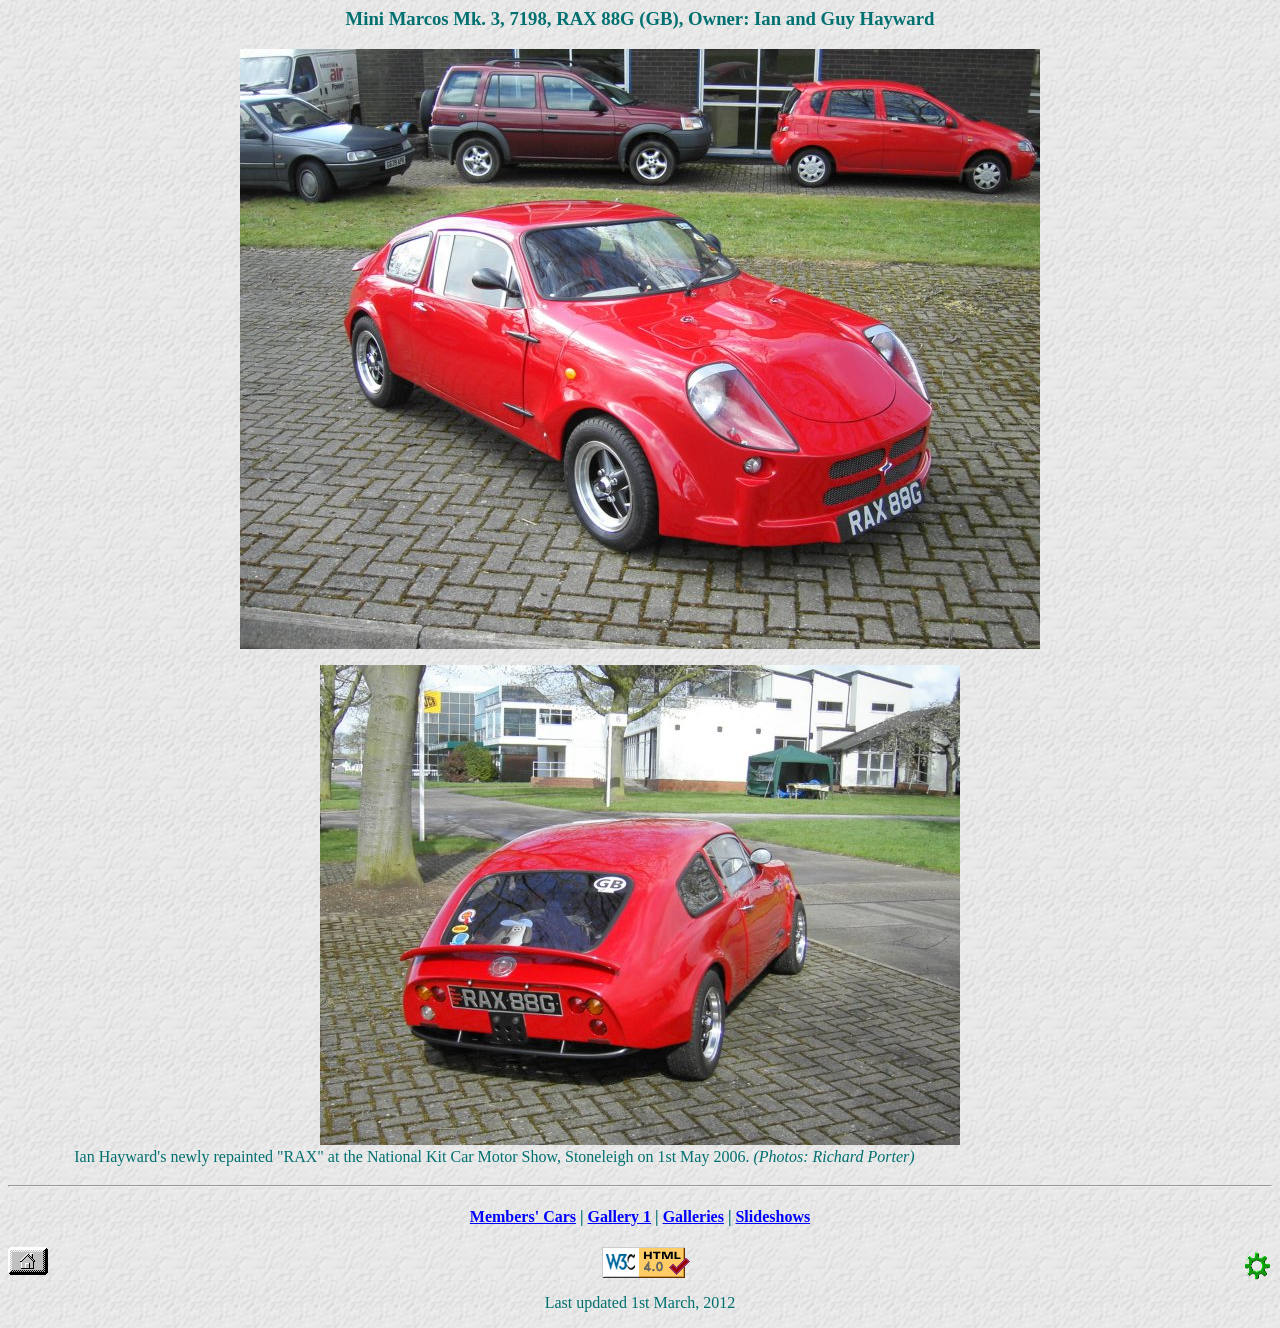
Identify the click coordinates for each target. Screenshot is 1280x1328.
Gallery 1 (620, 1216)
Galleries (693, 1216)
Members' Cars (523, 1216)
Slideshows (772, 1216)
